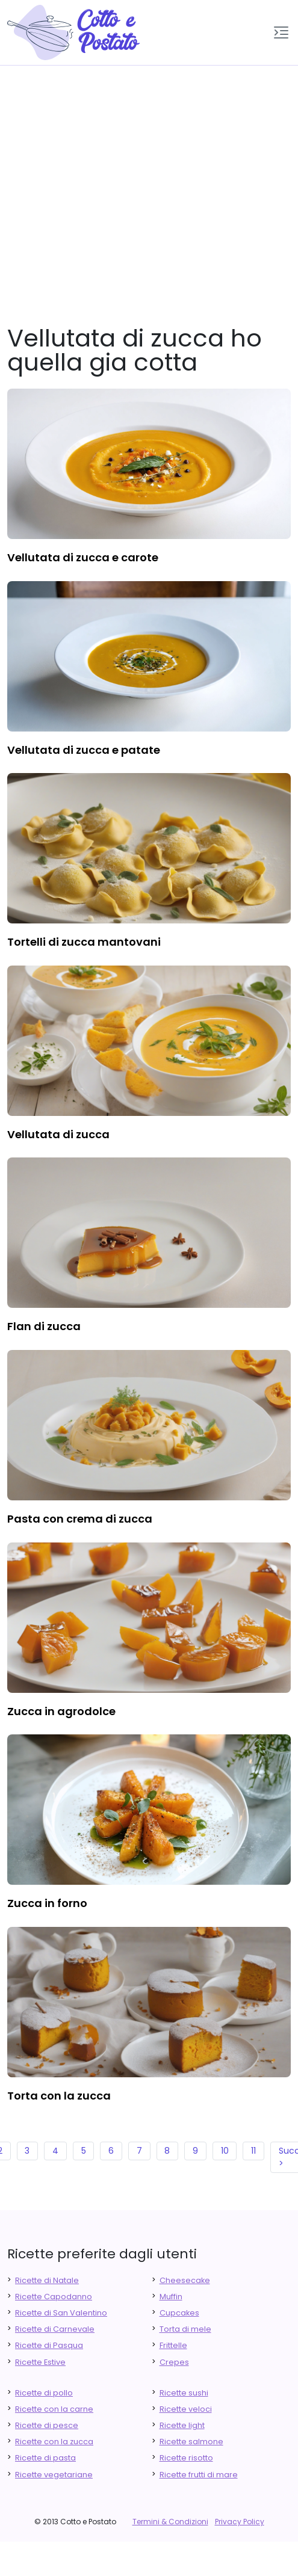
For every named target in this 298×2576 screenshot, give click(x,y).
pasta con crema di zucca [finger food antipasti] (79, 1518)
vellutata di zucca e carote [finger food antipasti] (82, 557)
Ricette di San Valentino (61, 2313)
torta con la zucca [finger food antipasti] (59, 2095)
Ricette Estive (40, 2362)
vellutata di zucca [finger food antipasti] (58, 1134)
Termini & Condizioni (170, 2521)
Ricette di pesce (46, 2425)
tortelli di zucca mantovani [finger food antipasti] (84, 941)
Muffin (171, 2296)
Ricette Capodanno (53, 2296)
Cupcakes (179, 2313)
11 (253, 2151)
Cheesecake (185, 2280)
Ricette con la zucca (54, 2441)
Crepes (174, 2362)
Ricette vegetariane (54, 2475)
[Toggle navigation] (281, 32)
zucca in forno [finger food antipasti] (47, 1903)
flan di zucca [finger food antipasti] (44, 1326)
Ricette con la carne (54, 2409)
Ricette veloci (186, 2409)
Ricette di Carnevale (55, 2329)
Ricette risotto (186, 2458)
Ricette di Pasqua (49, 2345)
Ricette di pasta (45, 2458)
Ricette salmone (191, 2441)
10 (225, 2151)
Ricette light (182, 2425)
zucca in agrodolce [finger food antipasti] (61, 1711)
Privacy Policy (239, 2521)
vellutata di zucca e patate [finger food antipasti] (83, 749)
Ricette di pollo (44, 2393)
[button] (281, 32)
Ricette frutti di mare (199, 2475)
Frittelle (173, 2345)
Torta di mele (185, 2329)
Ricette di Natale (47, 2280)
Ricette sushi (184, 2393)
